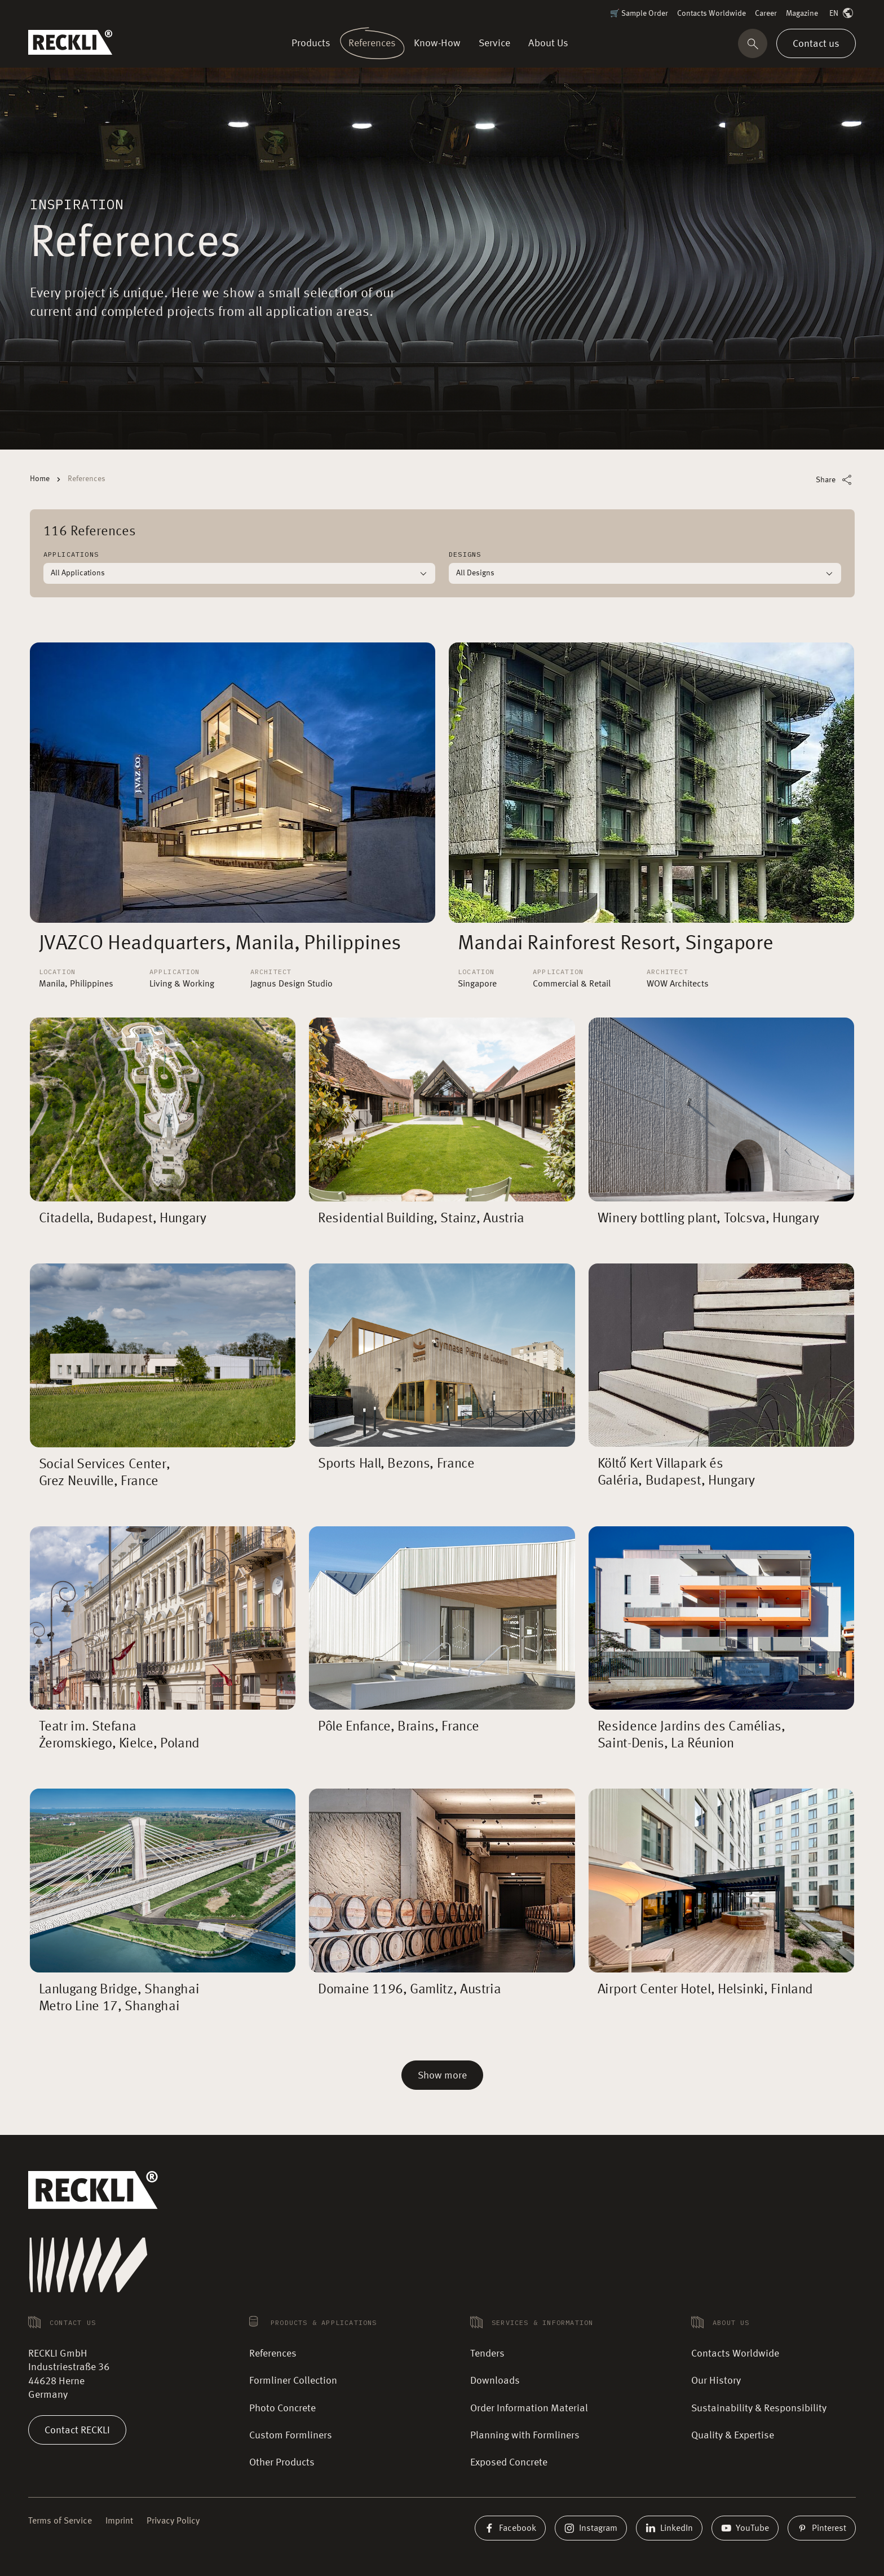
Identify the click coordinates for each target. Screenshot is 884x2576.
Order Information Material (529, 2408)
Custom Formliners (290, 2435)
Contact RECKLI (77, 2430)
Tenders (487, 2354)
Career (766, 13)
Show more (442, 2076)
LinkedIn (669, 2528)
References (273, 2354)
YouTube (745, 2528)
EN (842, 14)
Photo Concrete (282, 2408)
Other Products (282, 2463)
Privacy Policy (173, 2521)
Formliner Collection (293, 2381)
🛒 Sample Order (639, 13)
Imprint (119, 2521)
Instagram (591, 2528)
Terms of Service (60, 2521)
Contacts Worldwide (711, 13)
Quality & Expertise (732, 2435)
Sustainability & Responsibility (758, 2408)
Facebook (510, 2528)
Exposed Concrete (508, 2463)
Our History (716, 2381)
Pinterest (822, 2528)
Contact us (816, 43)
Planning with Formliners (525, 2435)
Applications (71, 554)
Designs (465, 554)
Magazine (802, 13)
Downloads (495, 2381)
